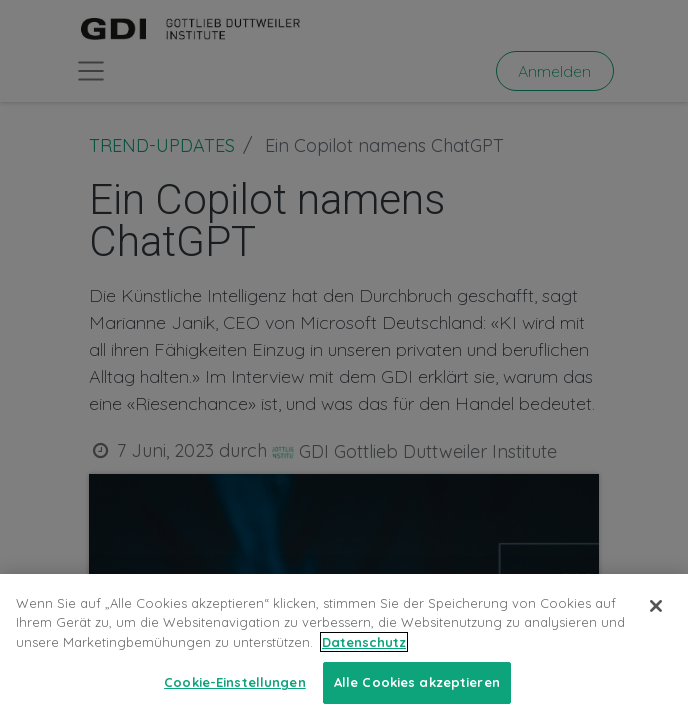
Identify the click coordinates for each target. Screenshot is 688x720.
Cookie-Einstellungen (235, 699)
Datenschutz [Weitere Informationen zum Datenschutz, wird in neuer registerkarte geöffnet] (364, 659)
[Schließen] (656, 623)
